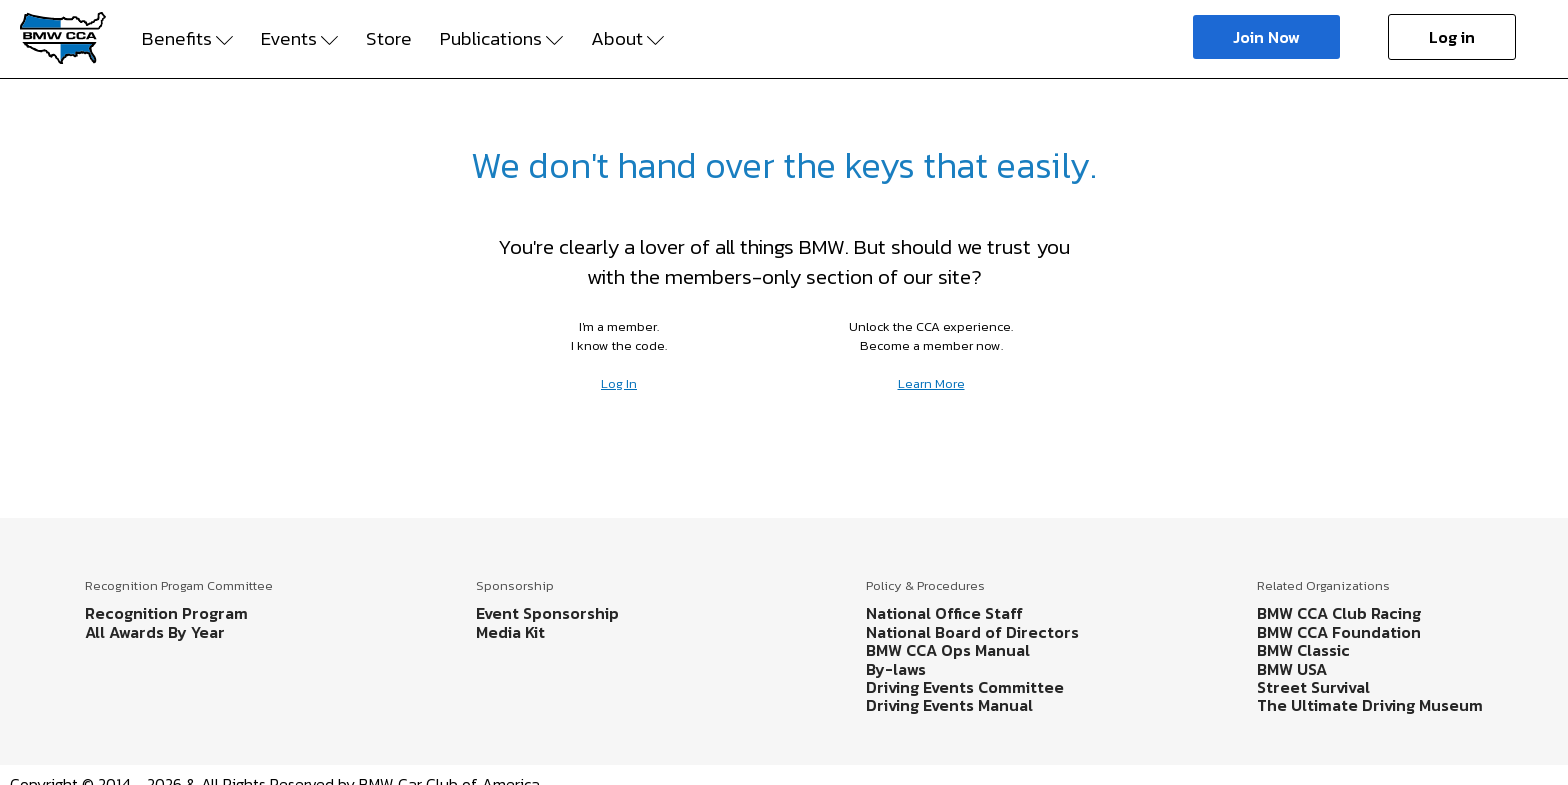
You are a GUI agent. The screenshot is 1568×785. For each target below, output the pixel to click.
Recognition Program (166, 613)
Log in (1452, 37)
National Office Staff (944, 613)
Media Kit (510, 632)
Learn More (931, 383)
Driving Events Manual (949, 705)
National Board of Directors (972, 632)
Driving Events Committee (965, 687)
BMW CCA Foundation (1339, 632)
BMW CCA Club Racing (1339, 613)
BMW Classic (1303, 650)
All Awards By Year (155, 632)
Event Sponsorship (547, 613)
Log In (619, 383)
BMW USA (1292, 669)
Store (389, 39)
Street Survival (1313, 687)
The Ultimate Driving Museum (1370, 705)
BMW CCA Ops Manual (948, 650)
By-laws (896, 669)
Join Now (1266, 37)
